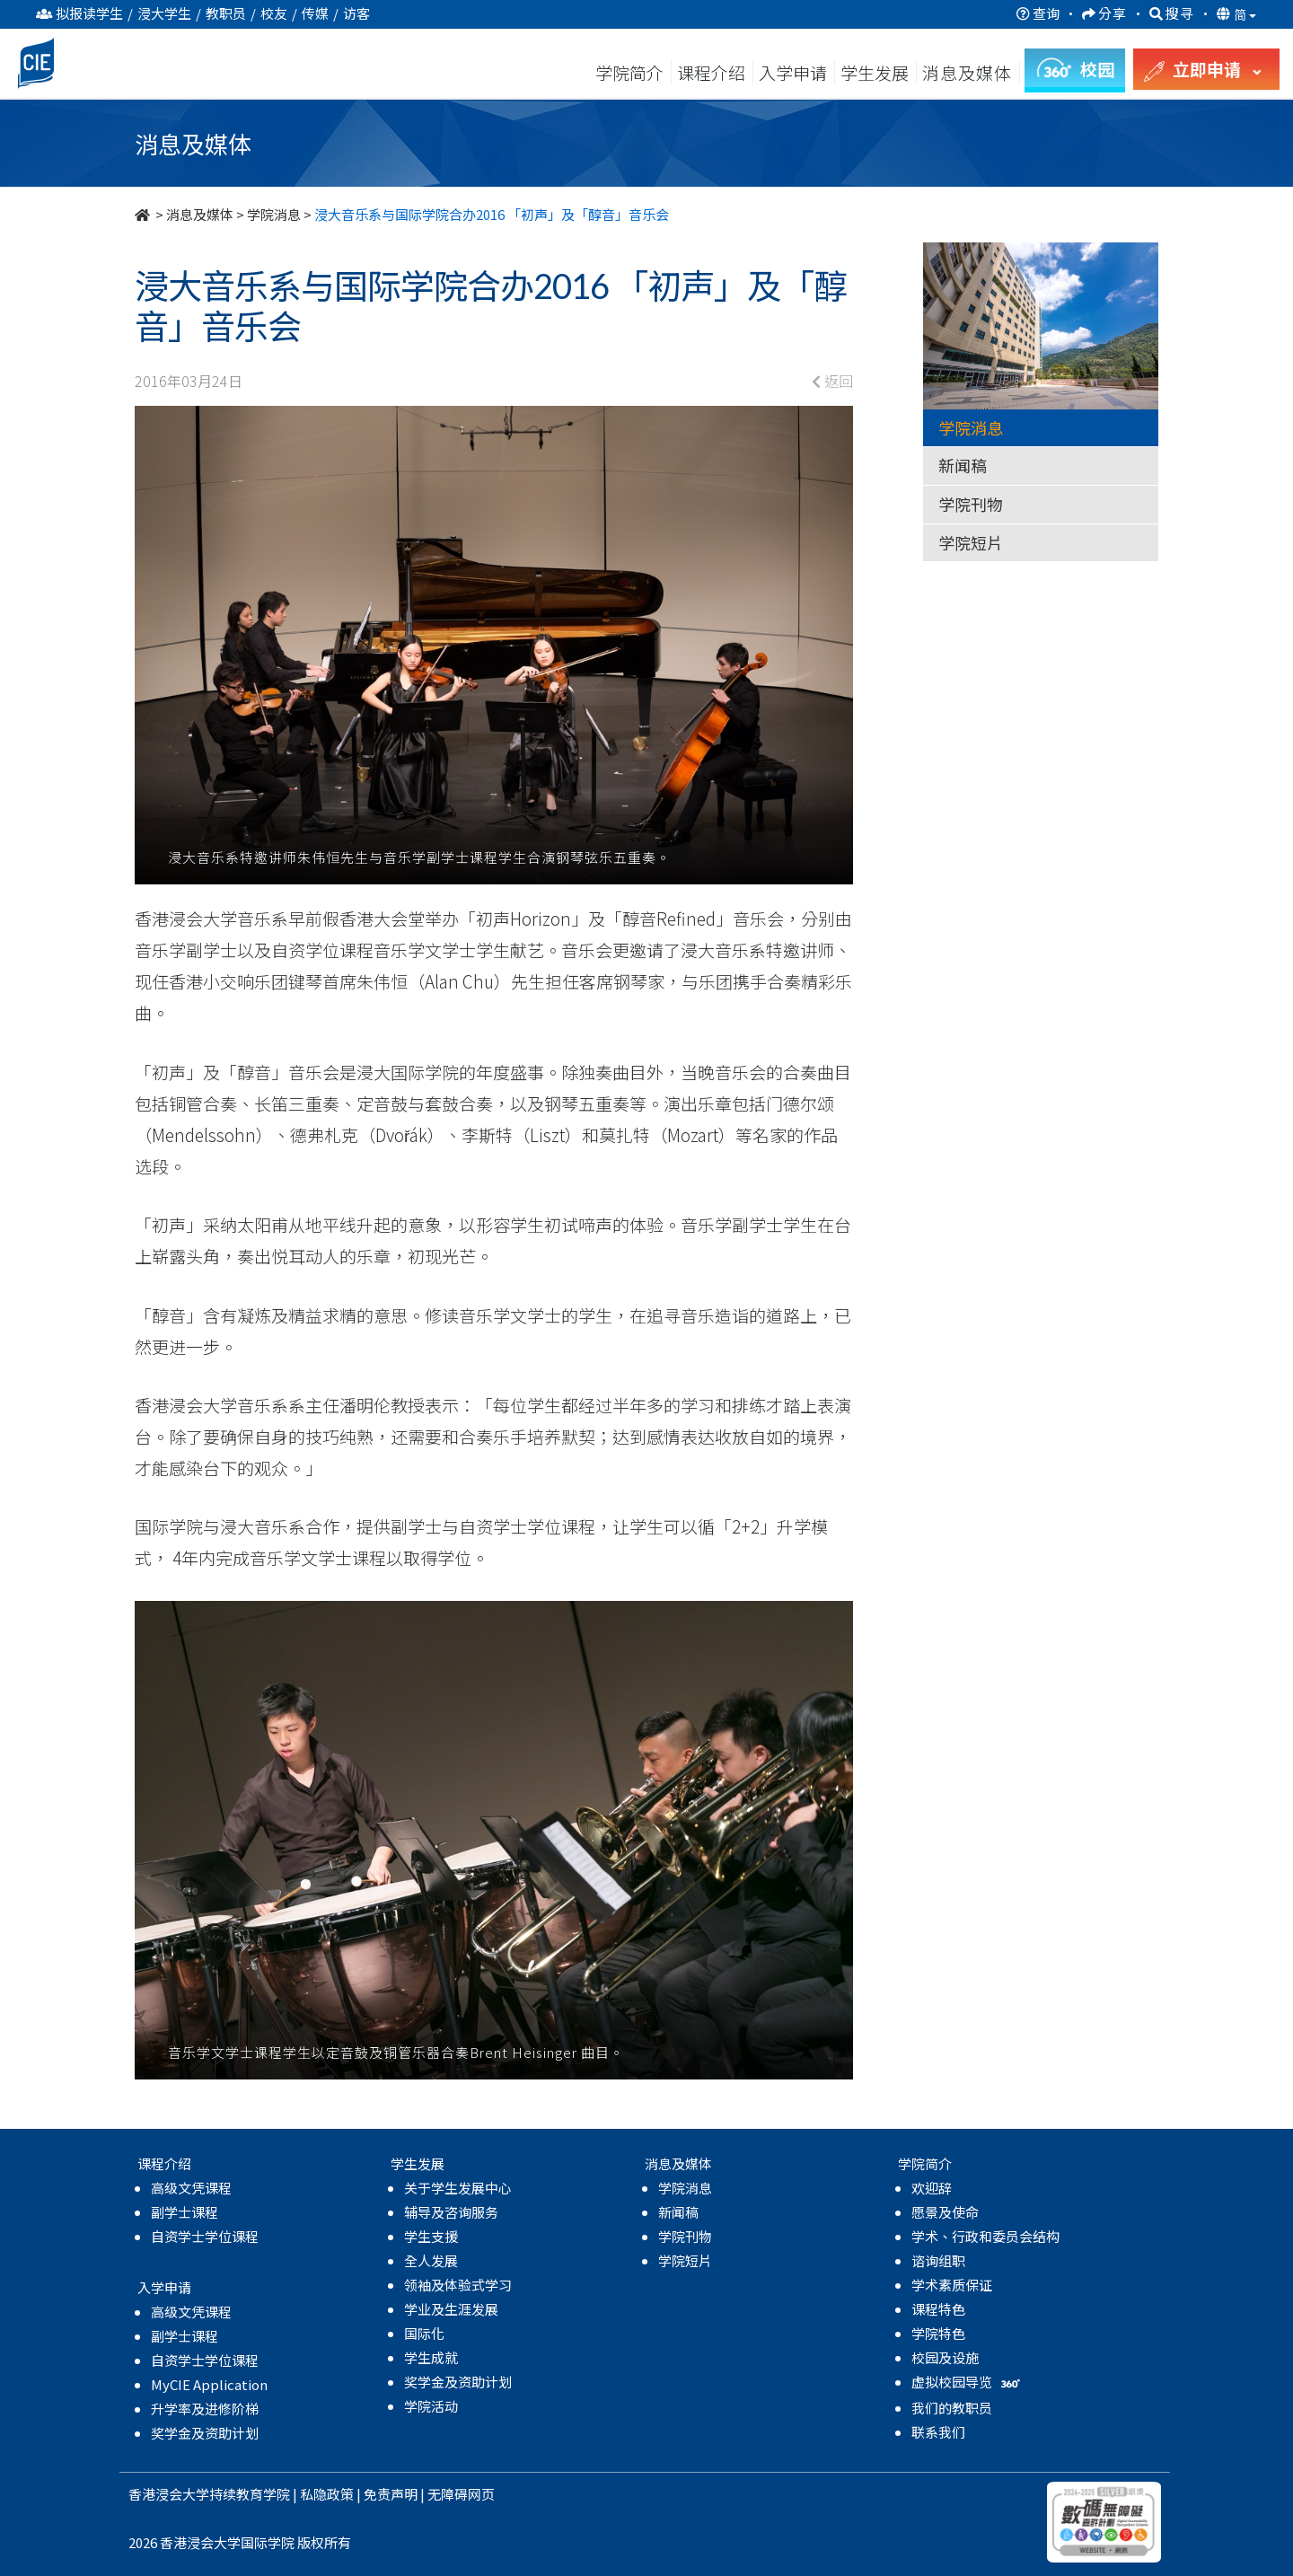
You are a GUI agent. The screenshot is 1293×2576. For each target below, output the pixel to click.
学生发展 (874, 72)
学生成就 (431, 2357)
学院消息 (274, 214)
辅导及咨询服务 (451, 2211)
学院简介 (629, 72)
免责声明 (391, 2493)
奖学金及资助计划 (205, 2432)
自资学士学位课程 (205, 2236)
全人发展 (431, 2260)
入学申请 (793, 72)
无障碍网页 (461, 2493)
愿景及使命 (945, 2211)
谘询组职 (938, 2260)
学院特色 (938, 2333)
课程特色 (938, 2308)
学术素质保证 (951, 2284)
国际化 (424, 2333)
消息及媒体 (199, 214)
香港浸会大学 (168, 2493)
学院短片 (970, 542)
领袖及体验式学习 (458, 2284)
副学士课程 (184, 2211)
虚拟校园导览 (967, 2381)
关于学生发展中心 (458, 2187)
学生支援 (431, 2236)
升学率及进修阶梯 (205, 2408)
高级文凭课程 (191, 2187)
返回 (832, 380)
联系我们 (938, 2431)
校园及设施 (945, 2357)
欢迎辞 (931, 2187)
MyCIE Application (209, 2384)
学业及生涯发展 (451, 2308)
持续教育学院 (249, 2493)
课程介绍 (713, 72)
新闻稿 (962, 465)
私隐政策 (327, 2493)
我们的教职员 (951, 2407)
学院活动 (431, 2405)
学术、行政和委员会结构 (985, 2236)
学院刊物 (970, 503)
